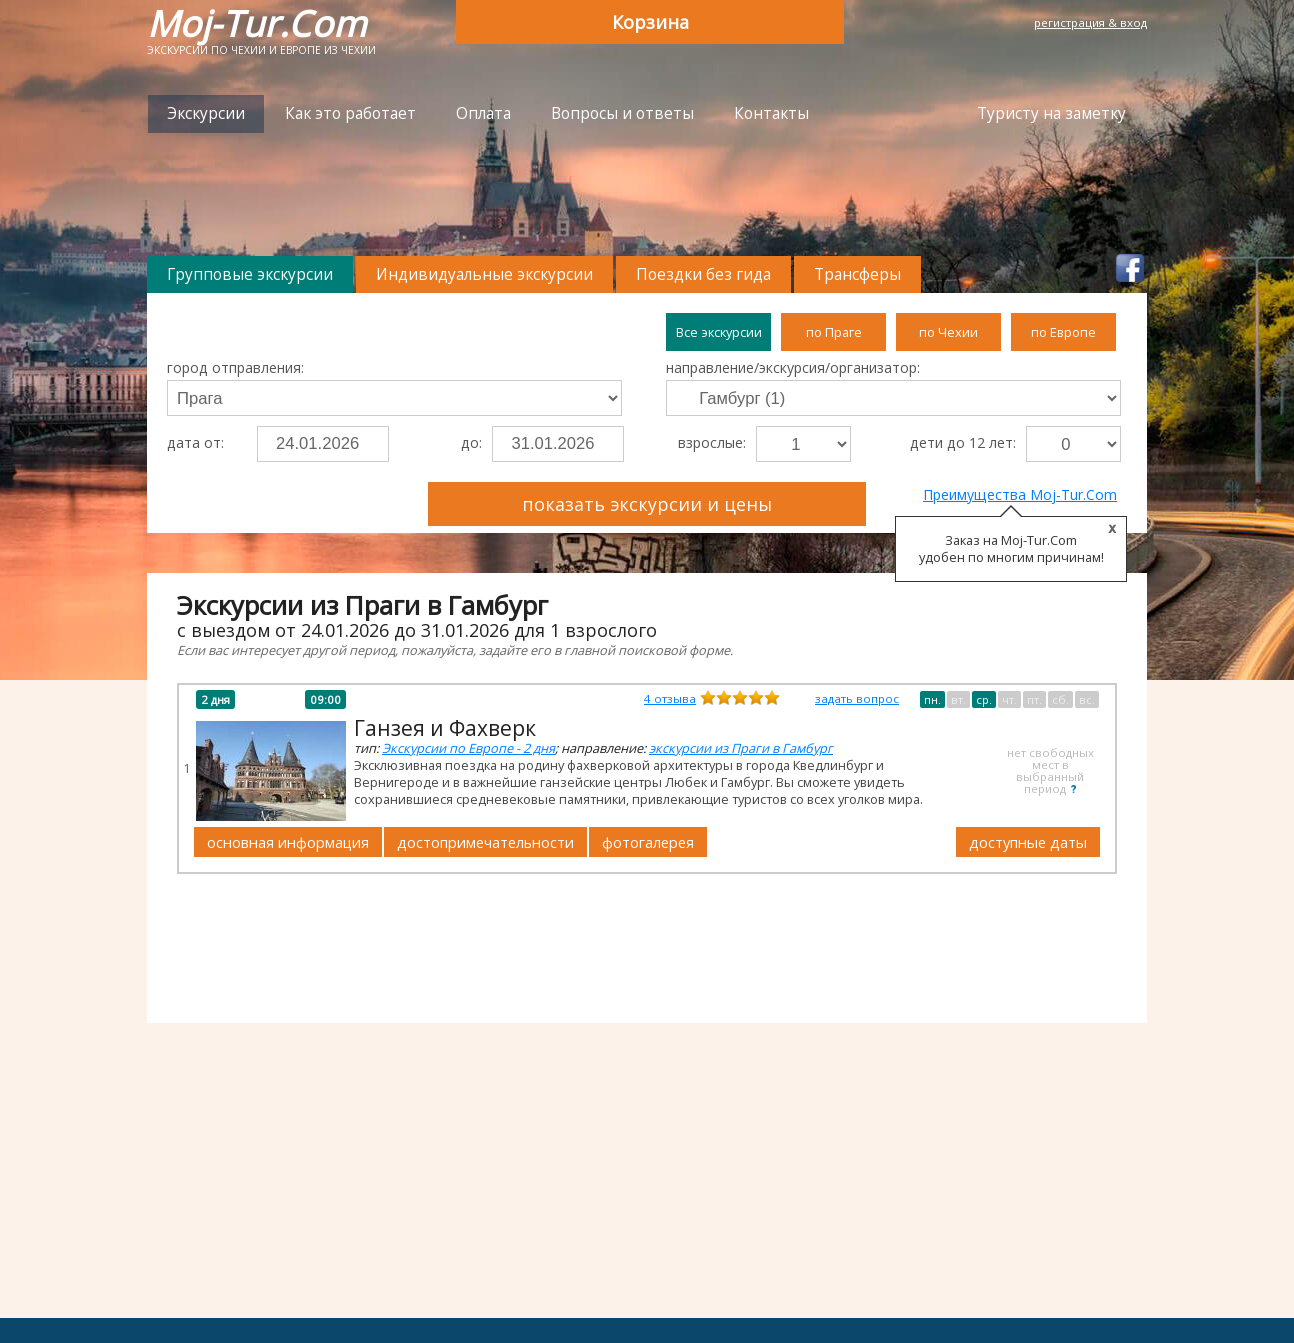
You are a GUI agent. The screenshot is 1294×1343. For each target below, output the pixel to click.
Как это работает (350, 113)
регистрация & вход (1090, 22)
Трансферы (857, 274)
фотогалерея (648, 842)
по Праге (834, 332)
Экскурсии (206, 113)
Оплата (483, 113)
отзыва (670, 698)
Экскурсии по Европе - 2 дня (468, 748)
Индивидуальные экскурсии (484, 274)
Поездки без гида (703, 274)
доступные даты (1028, 842)
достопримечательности (485, 842)
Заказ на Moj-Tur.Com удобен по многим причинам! (1011, 549)
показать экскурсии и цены (647, 504)
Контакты (771, 113)
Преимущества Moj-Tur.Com (1020, 494)
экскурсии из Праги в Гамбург (741, 748)
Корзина (650, 22)
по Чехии (948, 332)
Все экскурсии (719, 332)
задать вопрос (857, 698)
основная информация (288, 842)
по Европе (1063, 332)
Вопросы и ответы (622, 113)
